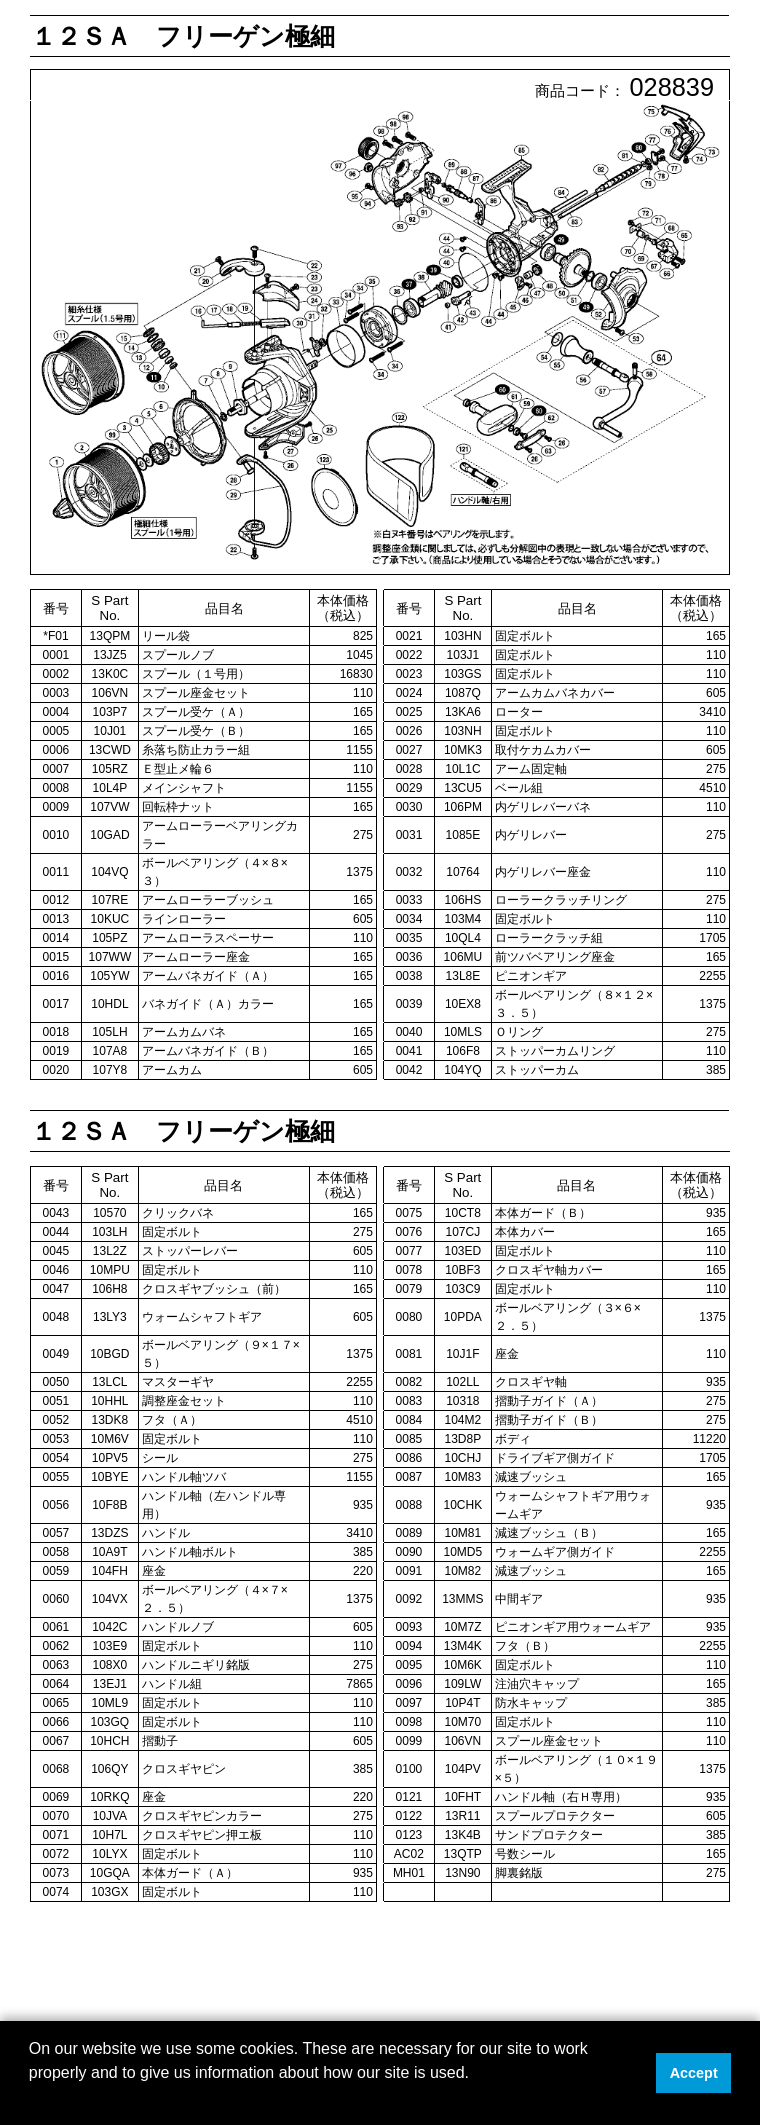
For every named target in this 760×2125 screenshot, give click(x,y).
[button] (32, 2099)
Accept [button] (694, 2073)
